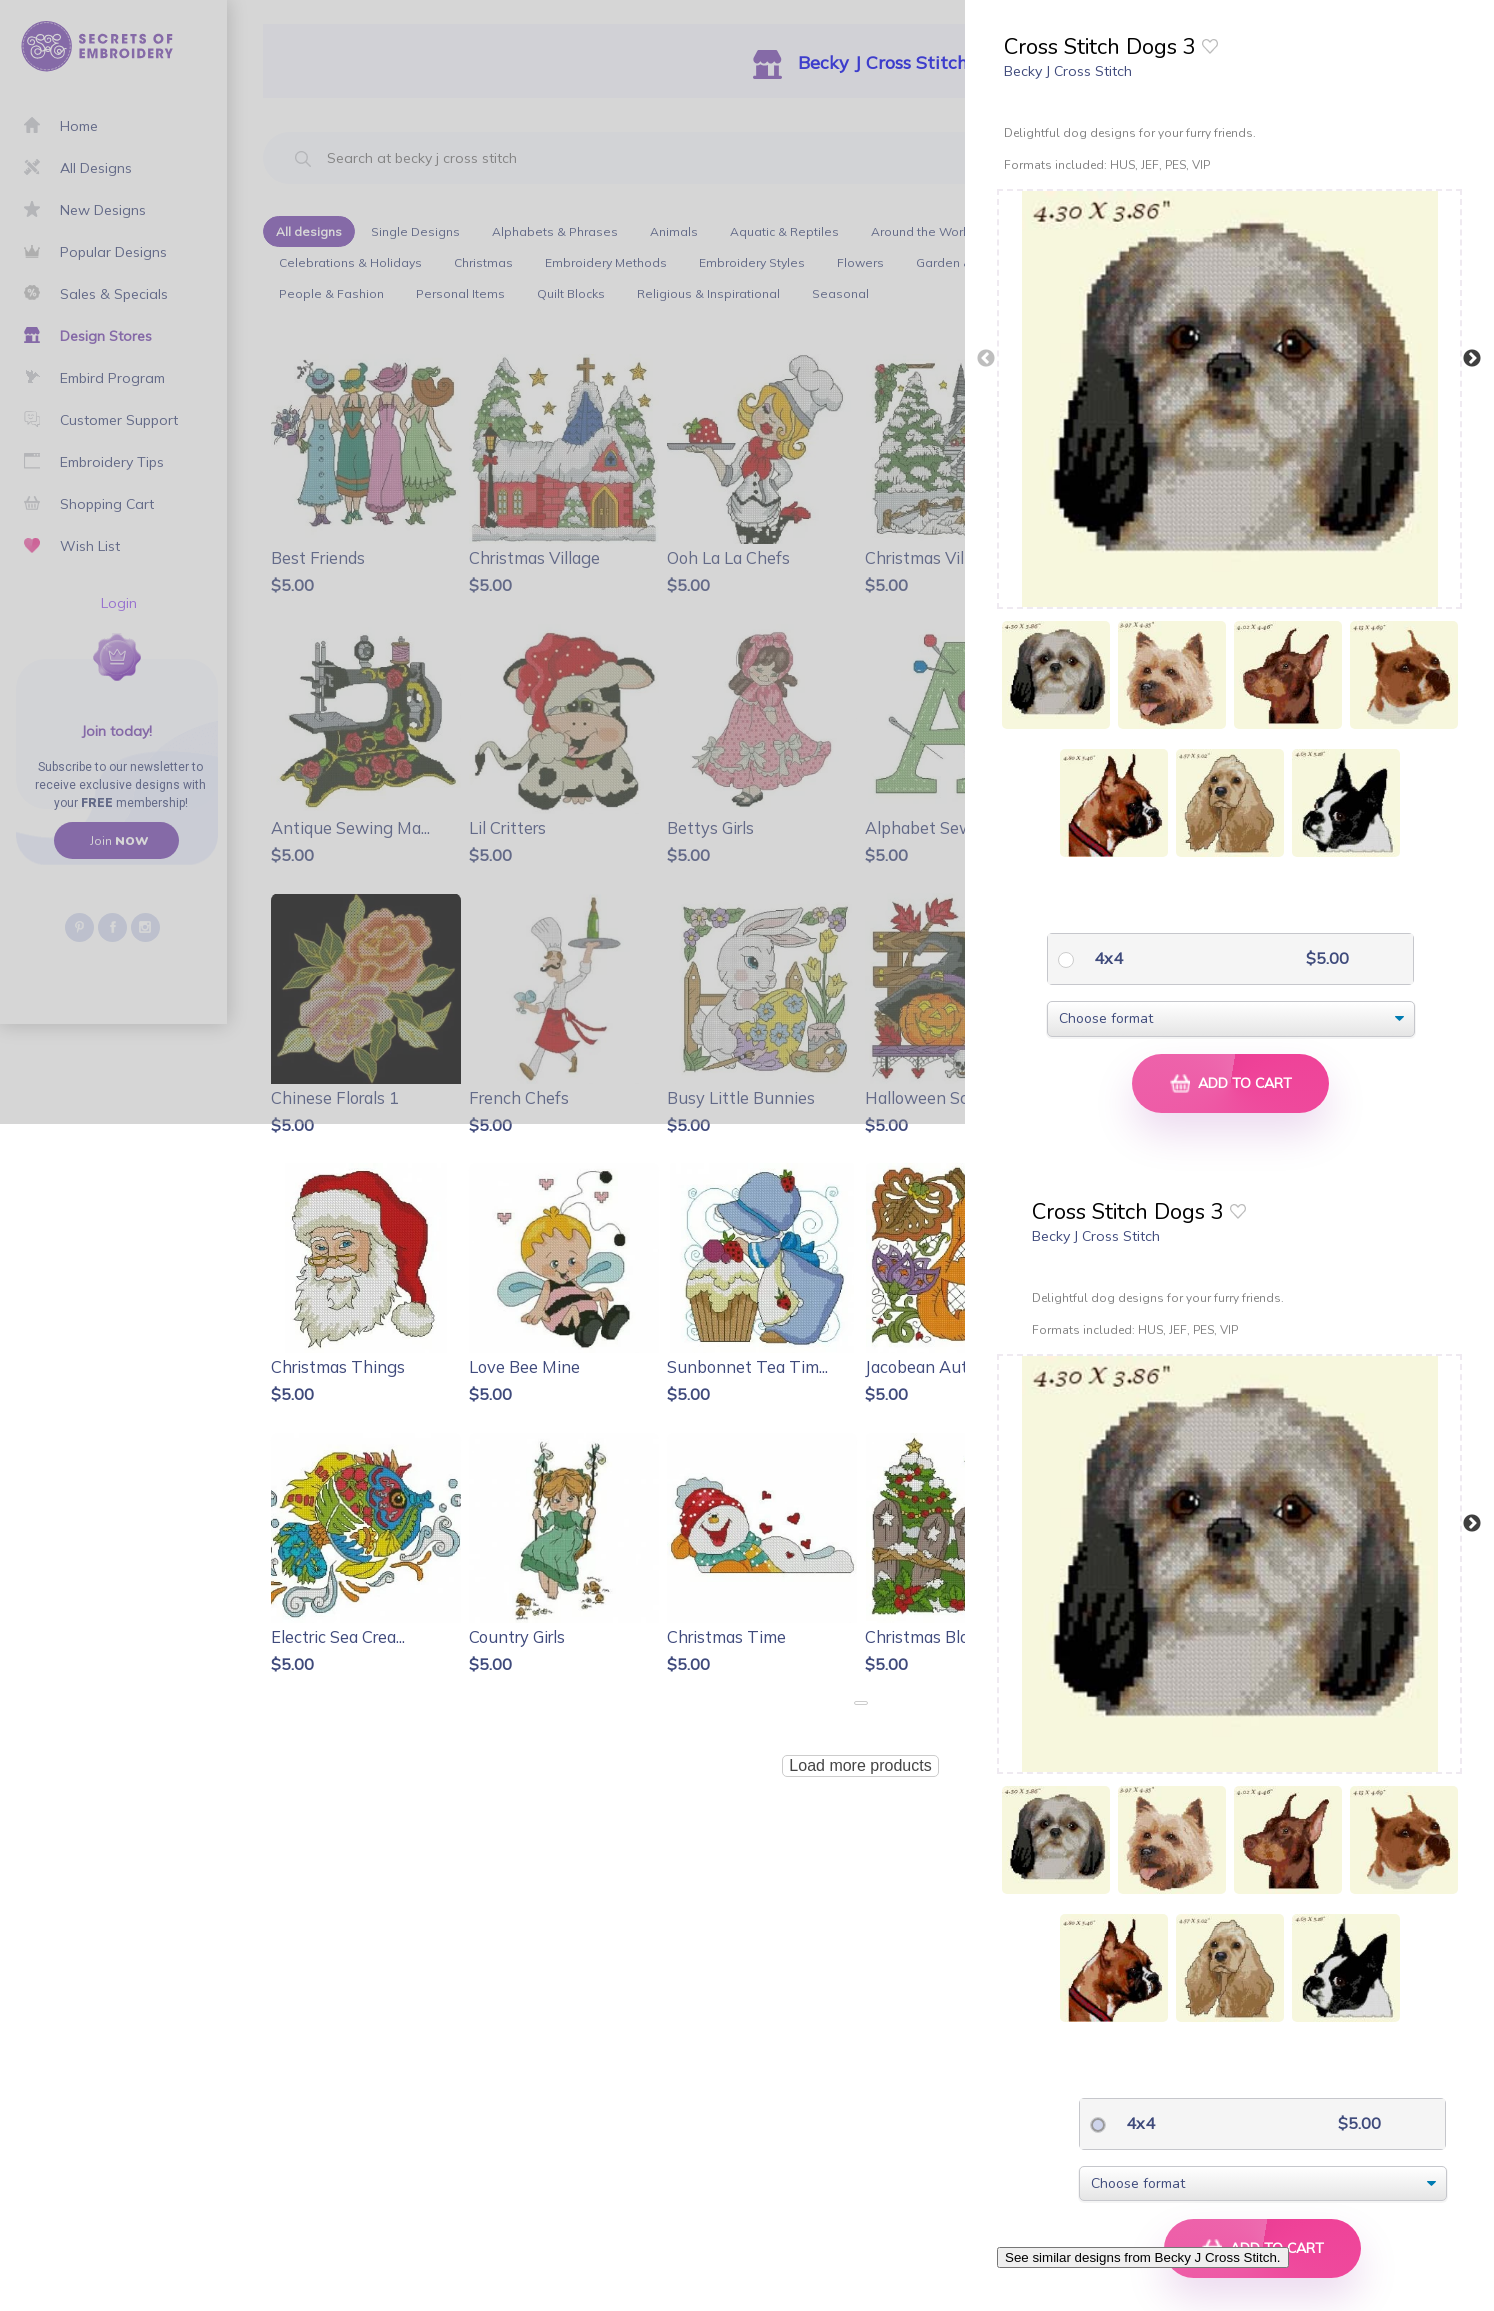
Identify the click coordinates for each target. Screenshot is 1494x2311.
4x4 (1106, 958)
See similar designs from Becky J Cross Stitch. (1143, 2257)
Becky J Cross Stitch (1068, 71)
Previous (986, 359)
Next (1472, 359)
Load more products (860, 1765)
